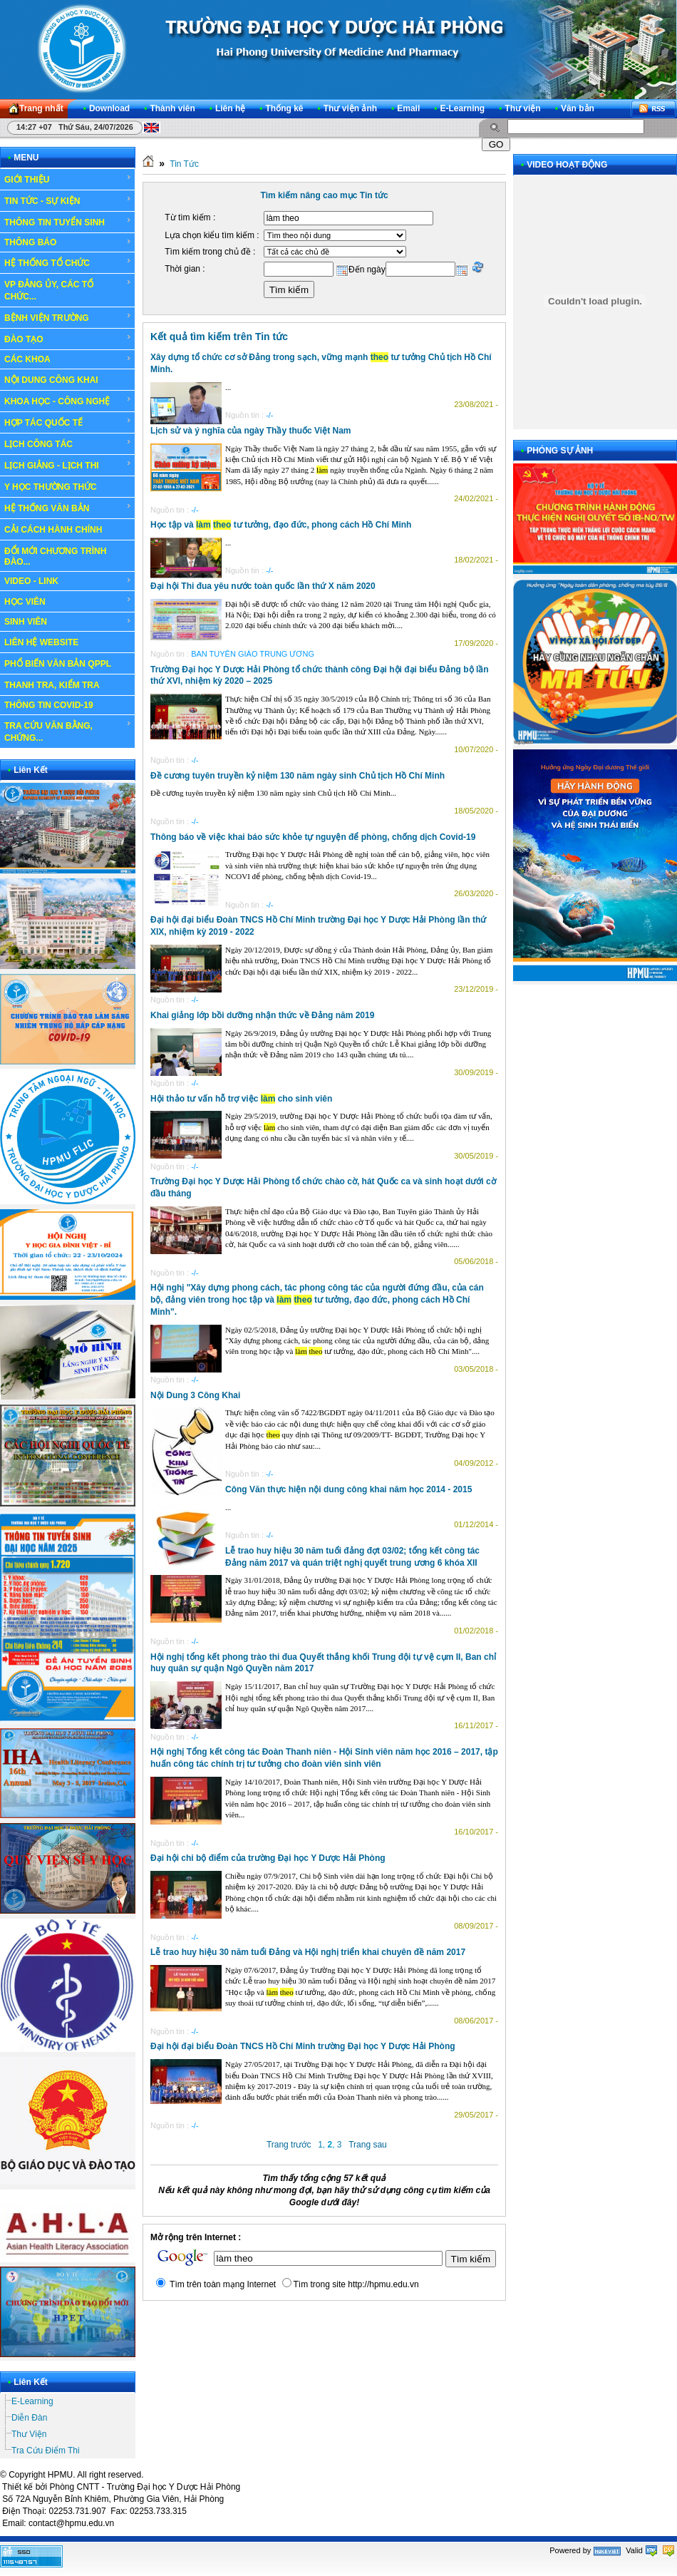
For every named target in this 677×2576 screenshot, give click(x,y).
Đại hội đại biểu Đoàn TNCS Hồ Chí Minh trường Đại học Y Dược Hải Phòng (302, 2046)
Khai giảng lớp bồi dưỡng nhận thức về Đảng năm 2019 (262, 1015)
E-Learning (32, 2401)
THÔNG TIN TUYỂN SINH (68, 221)
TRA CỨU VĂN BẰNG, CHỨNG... (68, 731)
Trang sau (367, 2145)
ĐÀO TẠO (68, 338)
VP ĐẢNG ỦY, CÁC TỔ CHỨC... (68, 290)
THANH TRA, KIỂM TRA (52, 685)
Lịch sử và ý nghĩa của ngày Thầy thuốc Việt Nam (250, 431)
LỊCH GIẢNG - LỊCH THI (68, 465)
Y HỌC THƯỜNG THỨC (50, 487)
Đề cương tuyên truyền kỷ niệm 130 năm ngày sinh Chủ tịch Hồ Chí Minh (297, 776)
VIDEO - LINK (68, 581)
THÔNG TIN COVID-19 (48, 705)
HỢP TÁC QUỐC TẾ (68, 422)
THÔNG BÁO (68, 242)
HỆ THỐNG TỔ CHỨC (68, 262)
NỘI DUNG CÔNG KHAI (51, 380)
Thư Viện (28, 2434)
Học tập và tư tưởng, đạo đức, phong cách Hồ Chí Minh (280, 525)
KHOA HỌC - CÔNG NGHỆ (68, 400)
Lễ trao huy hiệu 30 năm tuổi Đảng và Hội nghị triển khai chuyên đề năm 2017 (307, 1952)
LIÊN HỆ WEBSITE (41, 642)
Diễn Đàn (29, 2418)
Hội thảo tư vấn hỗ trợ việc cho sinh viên (241, 1099)
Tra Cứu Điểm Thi (45, 2451)
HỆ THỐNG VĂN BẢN (68, 507)
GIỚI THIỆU (68, 179)
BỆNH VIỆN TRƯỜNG (68, 317)
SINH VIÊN (68, 622)
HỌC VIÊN (68, 601)
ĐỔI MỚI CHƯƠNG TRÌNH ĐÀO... (55, 556)
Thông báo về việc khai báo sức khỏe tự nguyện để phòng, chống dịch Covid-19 (312, 837)
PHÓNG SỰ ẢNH (560, 451)
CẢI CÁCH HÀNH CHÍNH (53, 530)
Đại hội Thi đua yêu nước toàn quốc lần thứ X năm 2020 (263, 586)
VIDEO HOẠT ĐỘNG (567, 165)
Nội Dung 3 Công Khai (195, 1395)
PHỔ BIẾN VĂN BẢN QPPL (57, 664)
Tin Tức (184, 164)
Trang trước (289, 2145)
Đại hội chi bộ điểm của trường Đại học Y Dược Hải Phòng (268, 1858)
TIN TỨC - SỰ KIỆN (68, 200)
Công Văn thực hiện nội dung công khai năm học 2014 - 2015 (348, 1489)
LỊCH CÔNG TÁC (68, 443)
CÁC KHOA (68, 359)
